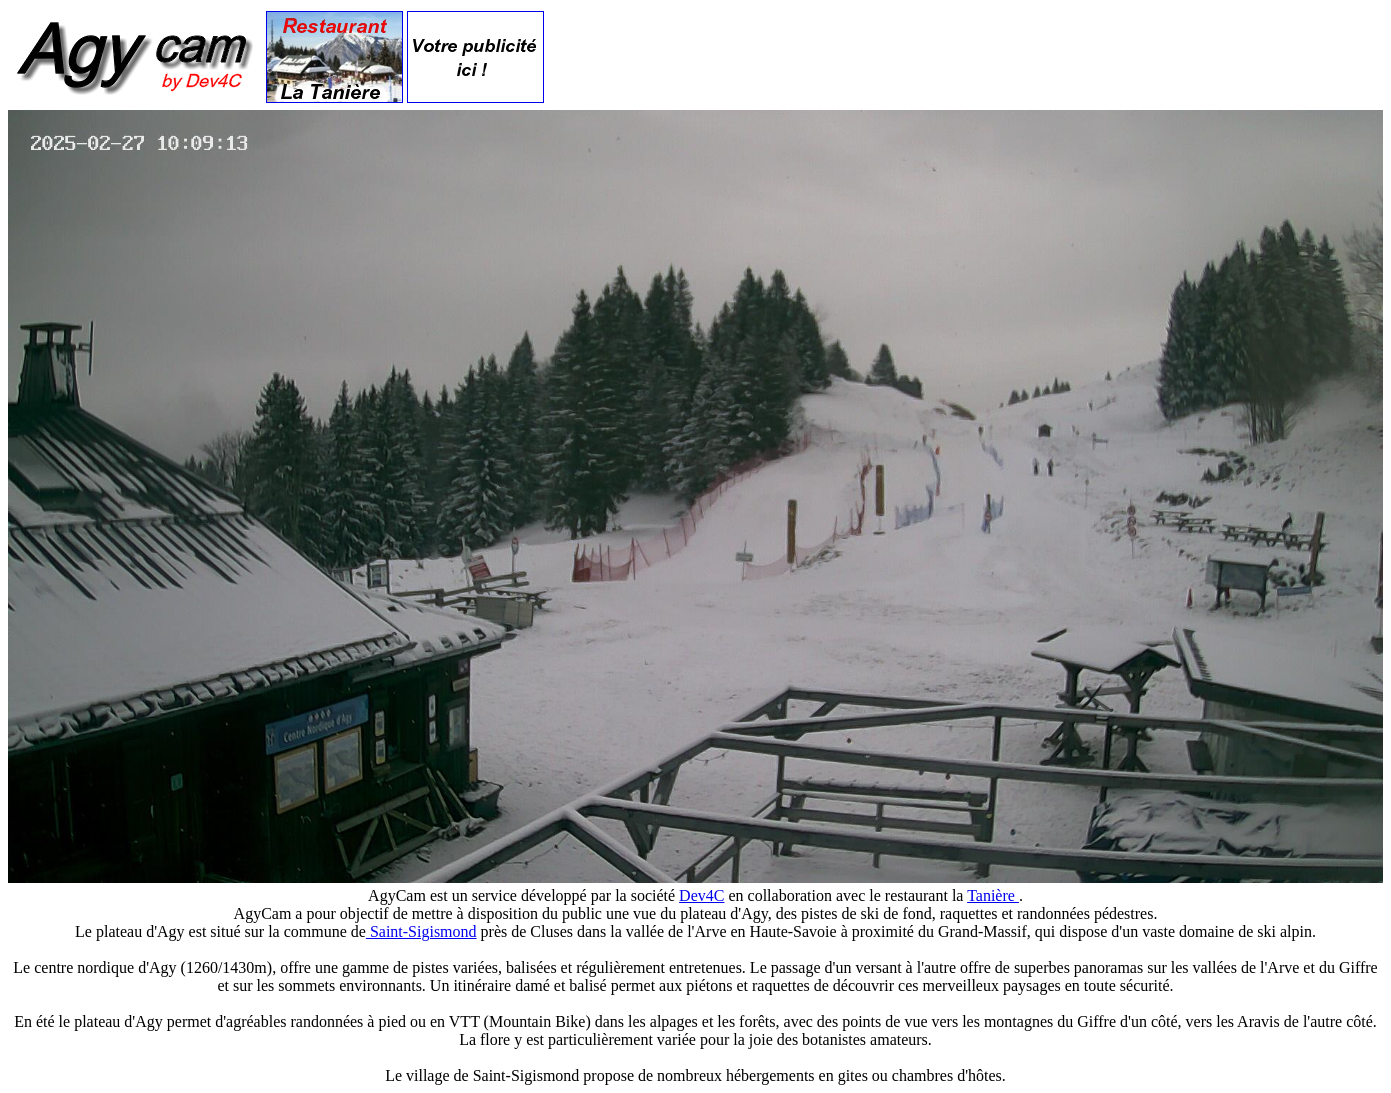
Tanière (993, 895)
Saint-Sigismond (421, 931)
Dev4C (701, 895)
